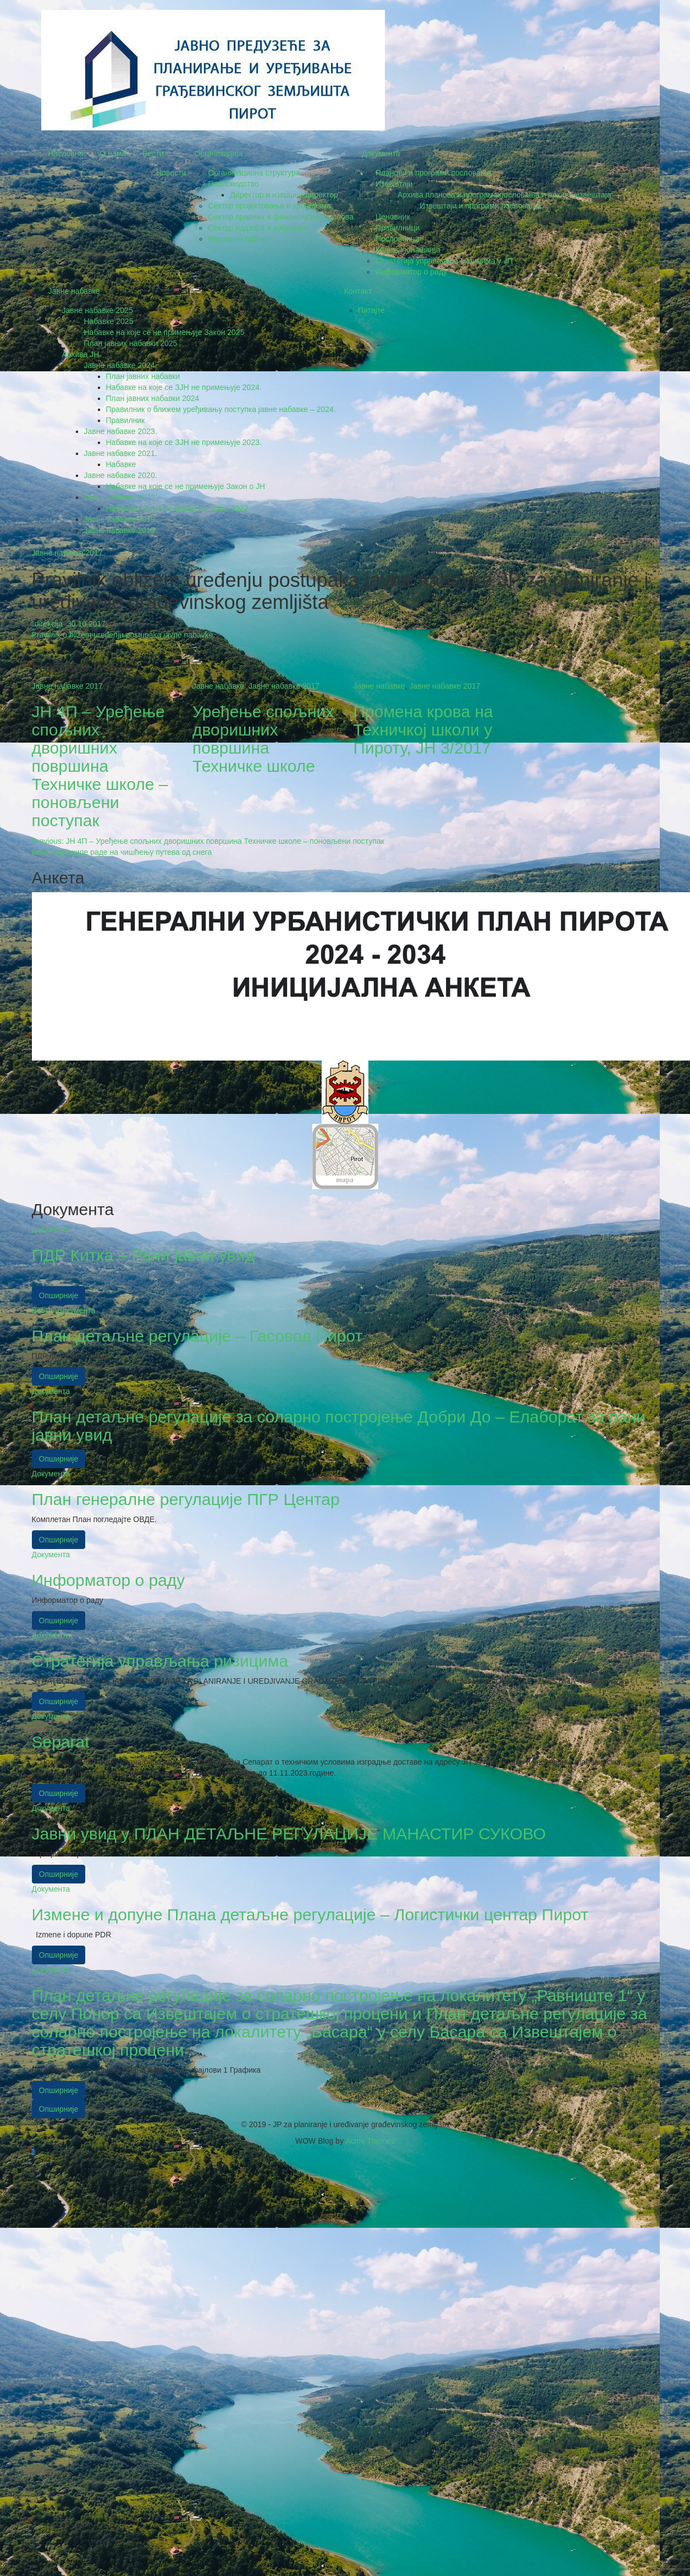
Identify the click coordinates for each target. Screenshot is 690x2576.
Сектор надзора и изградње (257, 227)
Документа (381, 153)
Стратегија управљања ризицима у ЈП (444, 260)
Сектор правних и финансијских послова (281, 216)
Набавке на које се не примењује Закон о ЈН (186, 486)
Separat (61, 1742)
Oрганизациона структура (254, 172)
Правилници (397, 227)
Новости (171, 172)
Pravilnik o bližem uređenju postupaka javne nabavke (122, 634)
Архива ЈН (81, 354)
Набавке (121, 464)
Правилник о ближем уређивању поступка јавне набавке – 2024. (221, 409)
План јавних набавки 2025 (131, 343)
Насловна (66, 153)
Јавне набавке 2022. (120, 497)
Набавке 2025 (109, 321)
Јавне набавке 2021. (120, 453)
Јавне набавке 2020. (120, 475)
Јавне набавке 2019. (120, 519)
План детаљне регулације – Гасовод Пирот (197, 1336)
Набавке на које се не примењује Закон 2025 (164, 332)
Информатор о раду (411, 271)
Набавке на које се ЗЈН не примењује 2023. (184, 442)
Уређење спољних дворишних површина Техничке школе (263, 738)
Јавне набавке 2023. (120, 431)
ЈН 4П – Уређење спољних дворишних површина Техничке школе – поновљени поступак (100, 766)
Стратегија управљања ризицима (160, 1661)
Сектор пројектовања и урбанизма (269, 205)
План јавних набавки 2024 (153, 398)
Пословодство (233, 183)
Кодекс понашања (408, 249)
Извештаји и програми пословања (480, 205)
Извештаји (394, 183)
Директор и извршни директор (284, 194)
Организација (218, 153)
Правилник (125, 420)
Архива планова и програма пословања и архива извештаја (504, 194)
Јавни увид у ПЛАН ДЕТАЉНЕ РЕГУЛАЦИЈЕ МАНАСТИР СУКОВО (289, 1834)
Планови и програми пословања (433, 172)
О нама (113, 153)
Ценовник (393, 216)
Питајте (371, 310)
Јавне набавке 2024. (120, 365)
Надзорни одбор (237, 238)
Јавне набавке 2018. (120, 530)
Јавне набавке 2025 (97, 310)
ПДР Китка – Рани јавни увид (143, 1255)
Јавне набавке (74, 291)
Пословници (397, 238)
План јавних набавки (143, 376)
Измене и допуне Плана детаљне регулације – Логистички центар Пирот (310, 1914)
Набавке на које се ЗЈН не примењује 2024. (184, 387)
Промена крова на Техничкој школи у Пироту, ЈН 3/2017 (423, 729)
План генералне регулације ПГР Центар (186, 1499)
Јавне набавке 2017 (67, 552)
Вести (152, 153)
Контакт (358, 291)
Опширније (59, 1295)
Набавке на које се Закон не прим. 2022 (177, 508)
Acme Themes (370, 2140)
